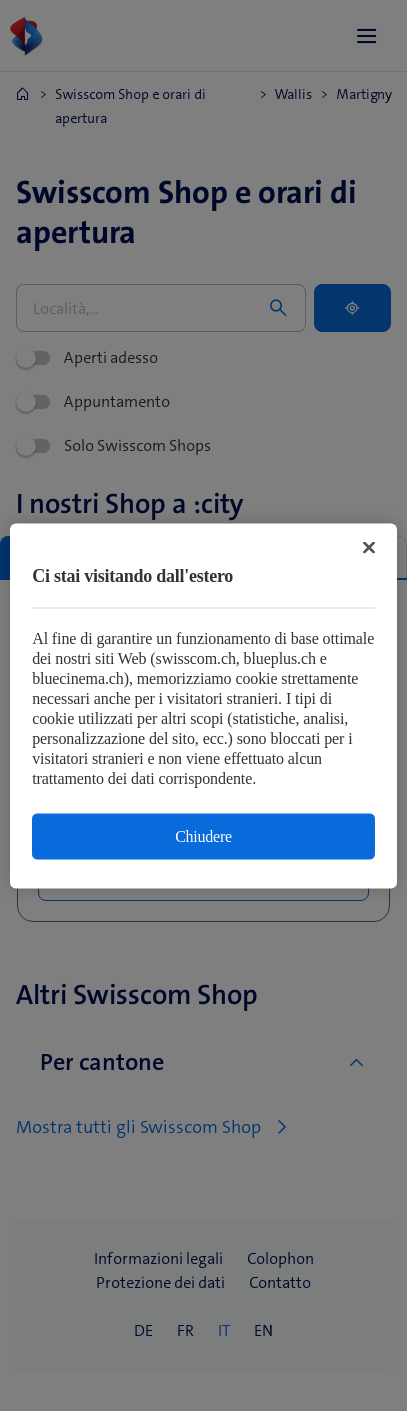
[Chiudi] (369, 547)
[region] (203, 705)
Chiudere (203, 835)
